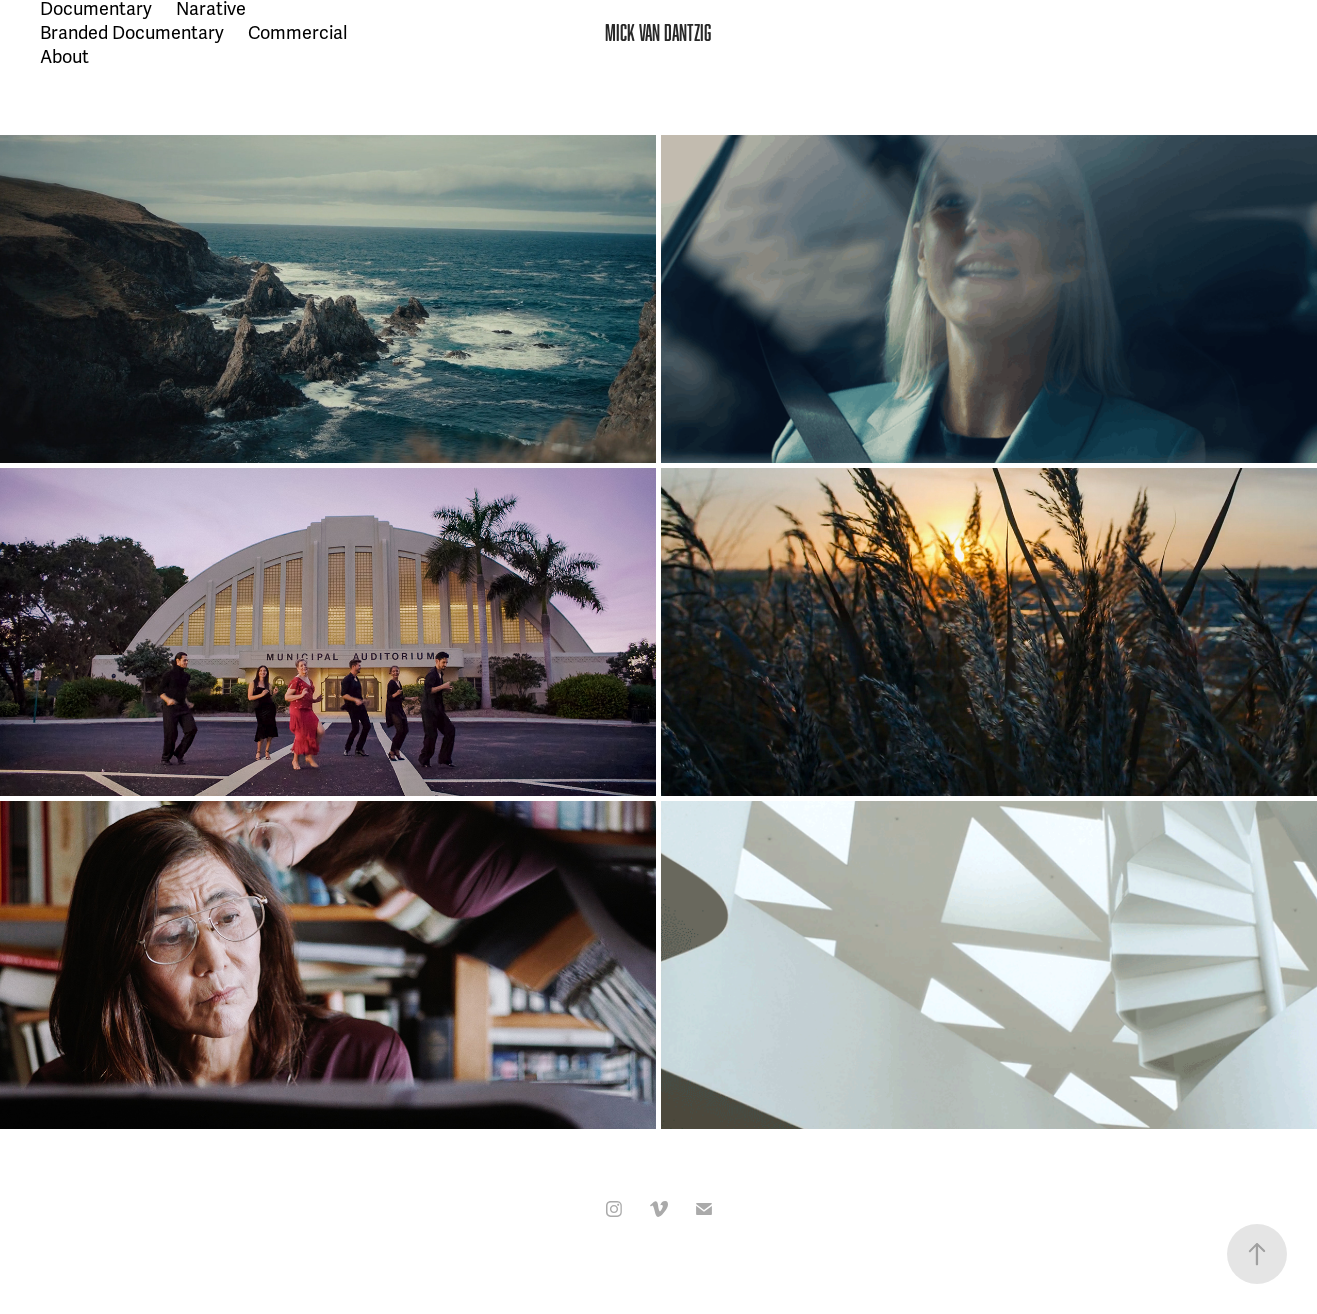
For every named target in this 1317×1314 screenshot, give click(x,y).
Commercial (297, 33)
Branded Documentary (132, 33)
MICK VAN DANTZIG (658, 32)
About (64, 57)
